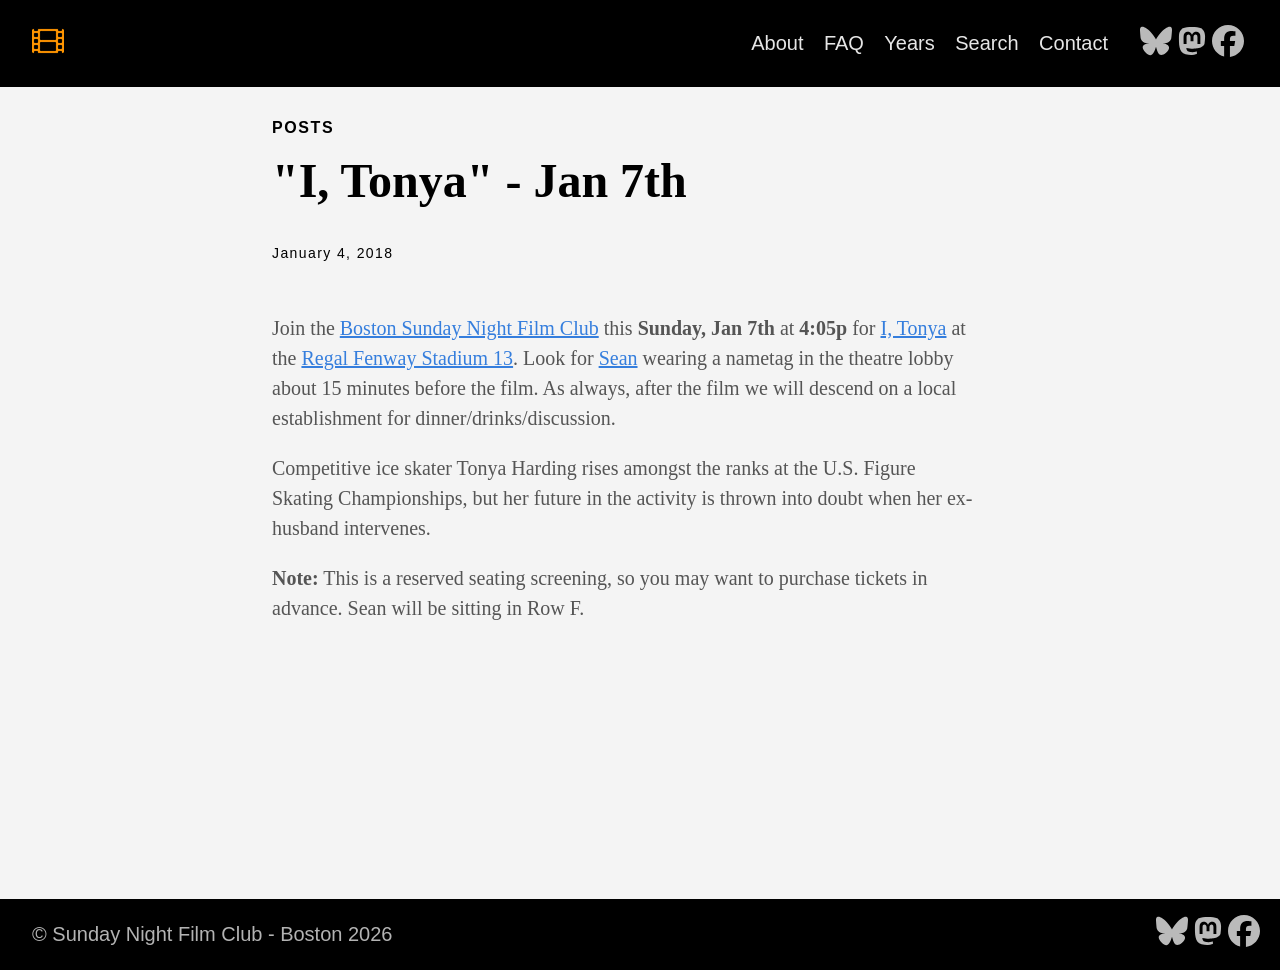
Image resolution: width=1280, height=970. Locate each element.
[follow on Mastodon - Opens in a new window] (1192, 43)
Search (986, 43)
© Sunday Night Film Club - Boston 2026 (212, 934)
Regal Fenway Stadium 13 (407, 358)
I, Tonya (913, 328)
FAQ (844, 43)
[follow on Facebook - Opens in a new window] (1228, 43)
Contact (1073, 43)
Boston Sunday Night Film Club (469, 328)
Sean (618, 358)
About (777, 43)
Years (909, 43)
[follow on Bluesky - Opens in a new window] (1156, 43)
